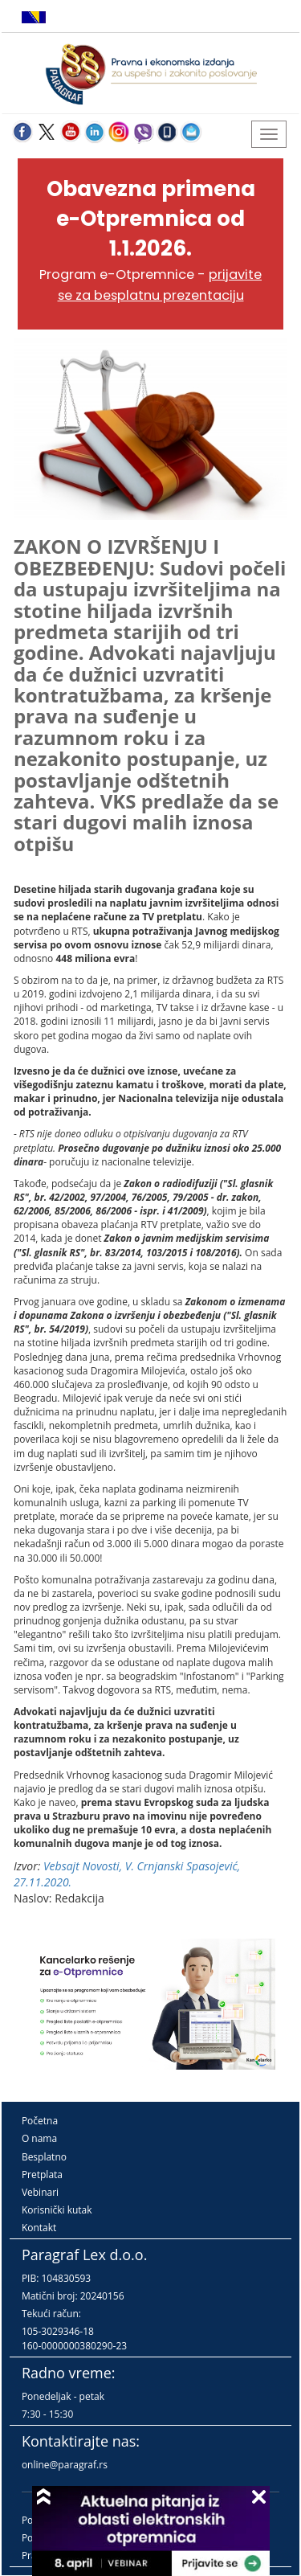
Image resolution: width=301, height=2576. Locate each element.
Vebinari (40, 2192)
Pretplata (42, 2174)
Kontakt (39, 2227)
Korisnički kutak (57, 2210)
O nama (39, 2138)
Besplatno (44, 2157)
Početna (40, 2121)
